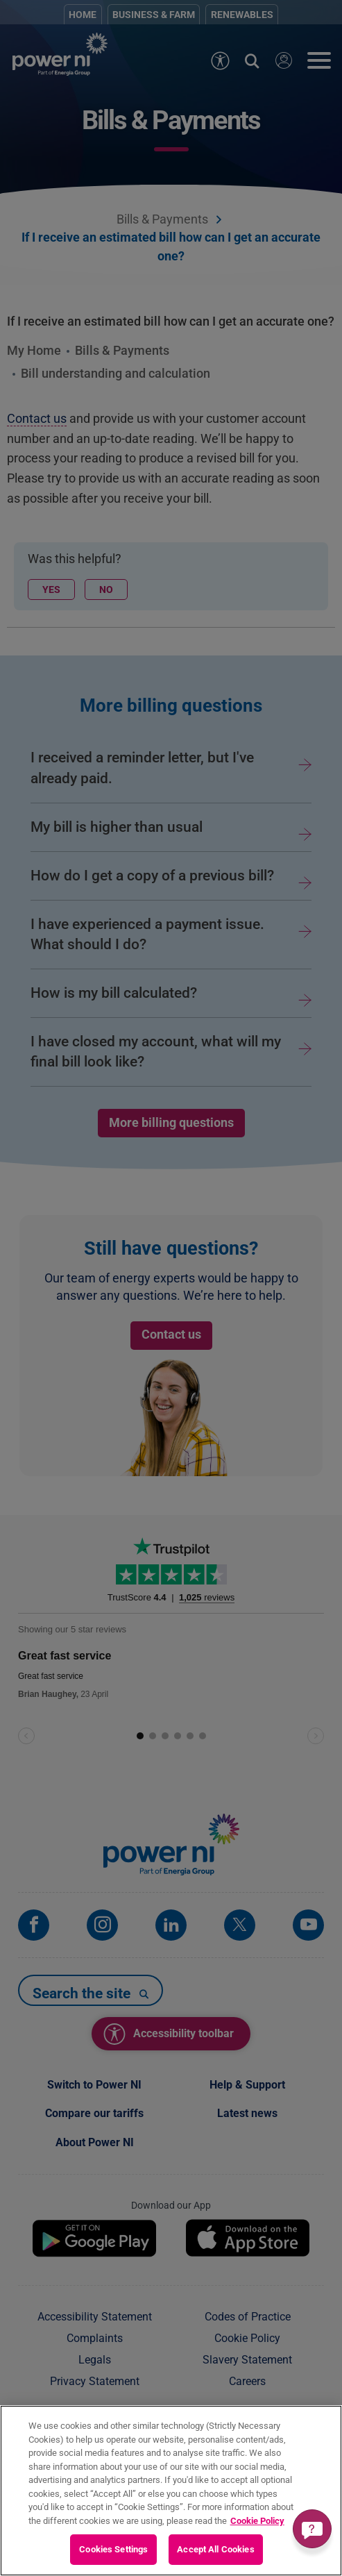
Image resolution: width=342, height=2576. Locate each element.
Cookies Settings (113, 2549)
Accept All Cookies (215, 2549)
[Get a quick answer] (312, 2528)
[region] (171, 2490)
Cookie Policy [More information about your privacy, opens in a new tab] (257, 2521)
